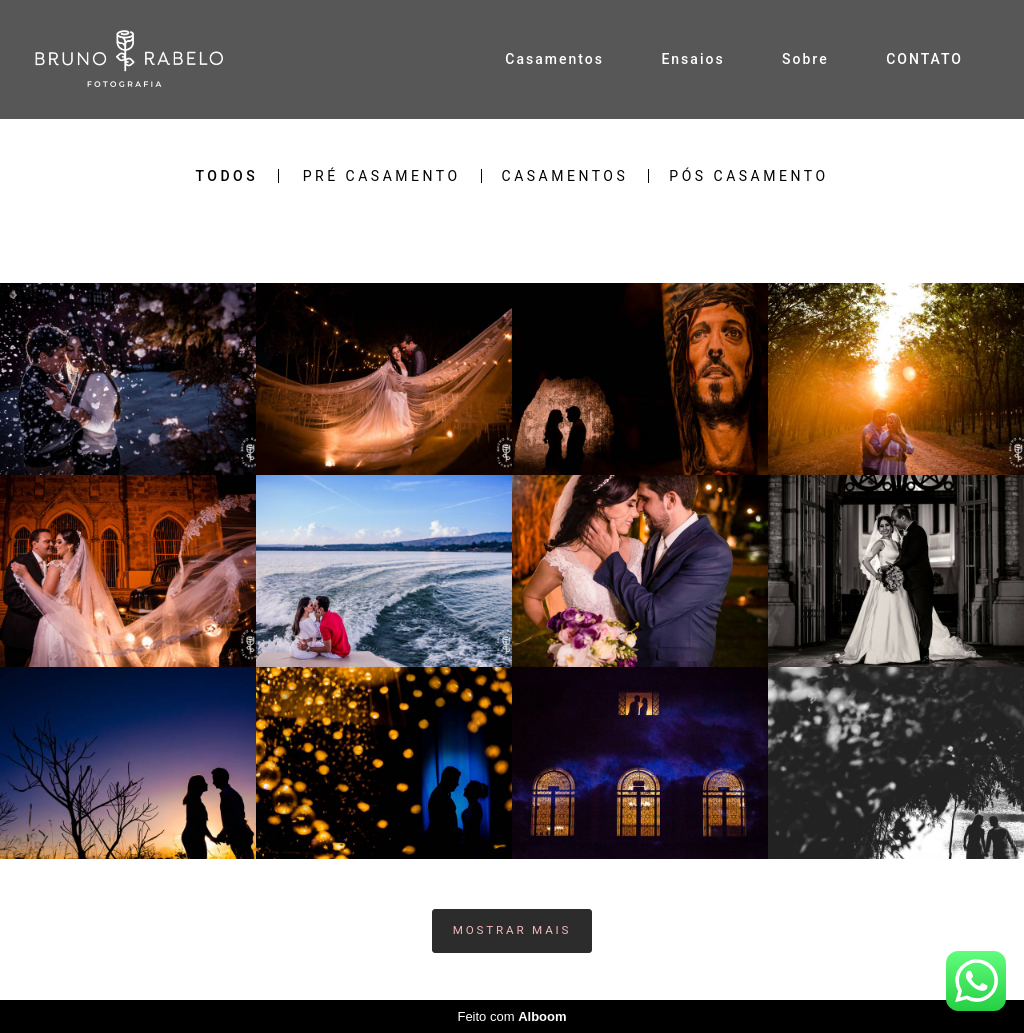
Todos (226, 176)
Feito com (511, 1016)
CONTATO (924, 59)
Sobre (805, 59)
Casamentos (554, 59)
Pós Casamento (748, 176)
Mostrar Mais (512, 930)
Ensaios (692, 59)
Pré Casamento (382, 176)
